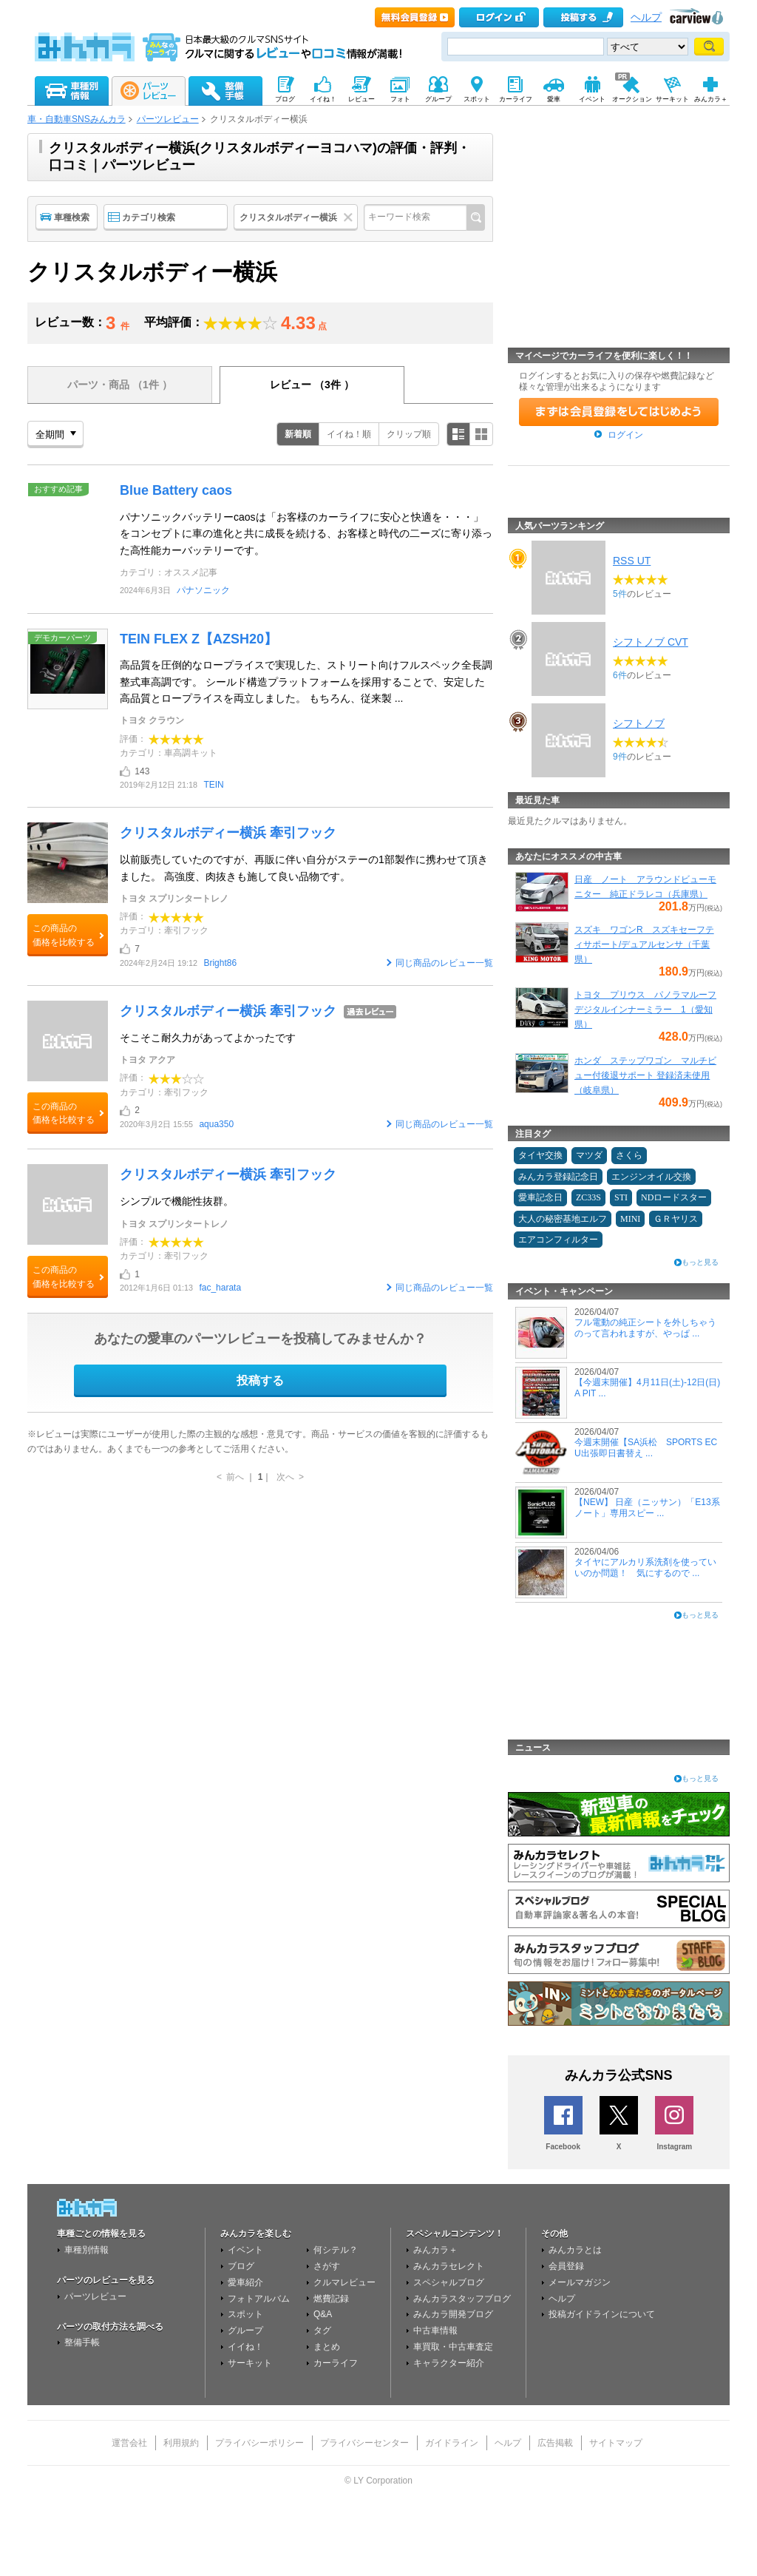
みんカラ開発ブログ (453, 2314)
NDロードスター (674, 1197)
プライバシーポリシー (259, 2443)
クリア (350, 217)
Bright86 (220, 963)
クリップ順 (409, 434)
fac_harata (220, 1287)
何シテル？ (335, 2250)
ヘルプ (646, 17)
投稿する (260, 1380)
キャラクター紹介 (448, 2363)
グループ (245, 2330)
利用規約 (181, 2443)
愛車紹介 (245, 2282)
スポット (245, 2314)
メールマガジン (580, 2282)
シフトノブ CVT (650, 642)
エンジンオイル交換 (651, 1177)
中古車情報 (435, 2330)
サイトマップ (615, 2443)
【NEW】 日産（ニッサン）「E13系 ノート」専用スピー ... (647, 1507)
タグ (322, 2330)
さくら (629, 1155)
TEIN (213, 785)
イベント (245, 2250)
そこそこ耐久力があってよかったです (208, 1038)
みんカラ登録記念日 (558, 1177)
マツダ (589, 1155)
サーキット (250, 2363)
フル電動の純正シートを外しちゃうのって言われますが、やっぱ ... (645, 1327)
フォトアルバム (259, 2298)
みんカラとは (575, 2250)
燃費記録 (331, 2298)
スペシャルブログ (448, 2282)
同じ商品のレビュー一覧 (444, 963)
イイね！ (245, 2347)
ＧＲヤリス (676, 1219)
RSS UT (632, 561)
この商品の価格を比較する (64, 935)
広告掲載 (555, 2443)
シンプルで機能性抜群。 (177, 1201)
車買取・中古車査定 (453, 2347)
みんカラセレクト (448, 2266)
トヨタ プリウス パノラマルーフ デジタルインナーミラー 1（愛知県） (645, 1010)
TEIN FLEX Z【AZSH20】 (198, 639)
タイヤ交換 (540, 1155)
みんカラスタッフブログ (462, 2298)
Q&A (322, 2314)
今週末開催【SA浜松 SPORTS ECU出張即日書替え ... (645, 1447)
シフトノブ (639, 723)
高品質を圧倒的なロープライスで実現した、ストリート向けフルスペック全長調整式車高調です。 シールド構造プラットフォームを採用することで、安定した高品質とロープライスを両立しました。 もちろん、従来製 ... (306, 681)
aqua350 (216, 1124)
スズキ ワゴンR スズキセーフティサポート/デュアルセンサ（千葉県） (644, 944)
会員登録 (566, 2266)
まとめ (326, 2347)
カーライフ (335, 2363)
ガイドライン (451, 2443)
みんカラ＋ (435, 2250)
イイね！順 (349, 434)
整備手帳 (82, 2342)
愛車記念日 (540, 1197)
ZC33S (588, 1197)
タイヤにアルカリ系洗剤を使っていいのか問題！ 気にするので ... (645, 1567)
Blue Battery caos (176, 490)
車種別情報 (86, 2250)
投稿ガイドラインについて (602, 2314)
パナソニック (203, 590)
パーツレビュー (168, 119)
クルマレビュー (344, 2282)
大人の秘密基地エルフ (562, 1219)
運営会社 (129, 2443)
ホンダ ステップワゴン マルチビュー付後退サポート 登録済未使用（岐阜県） (645, 1075)
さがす (326, 2266)
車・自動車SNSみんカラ (76, 119)
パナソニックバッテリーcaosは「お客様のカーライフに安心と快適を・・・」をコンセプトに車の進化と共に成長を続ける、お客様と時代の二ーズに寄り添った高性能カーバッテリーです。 (306, 533)
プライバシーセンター (364, 2443)
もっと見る (700, 1262)
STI (621, 1197)
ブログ (241, 2266)
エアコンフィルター (558, 1239)
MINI (630, 1219)
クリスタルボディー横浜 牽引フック (228, 832)
